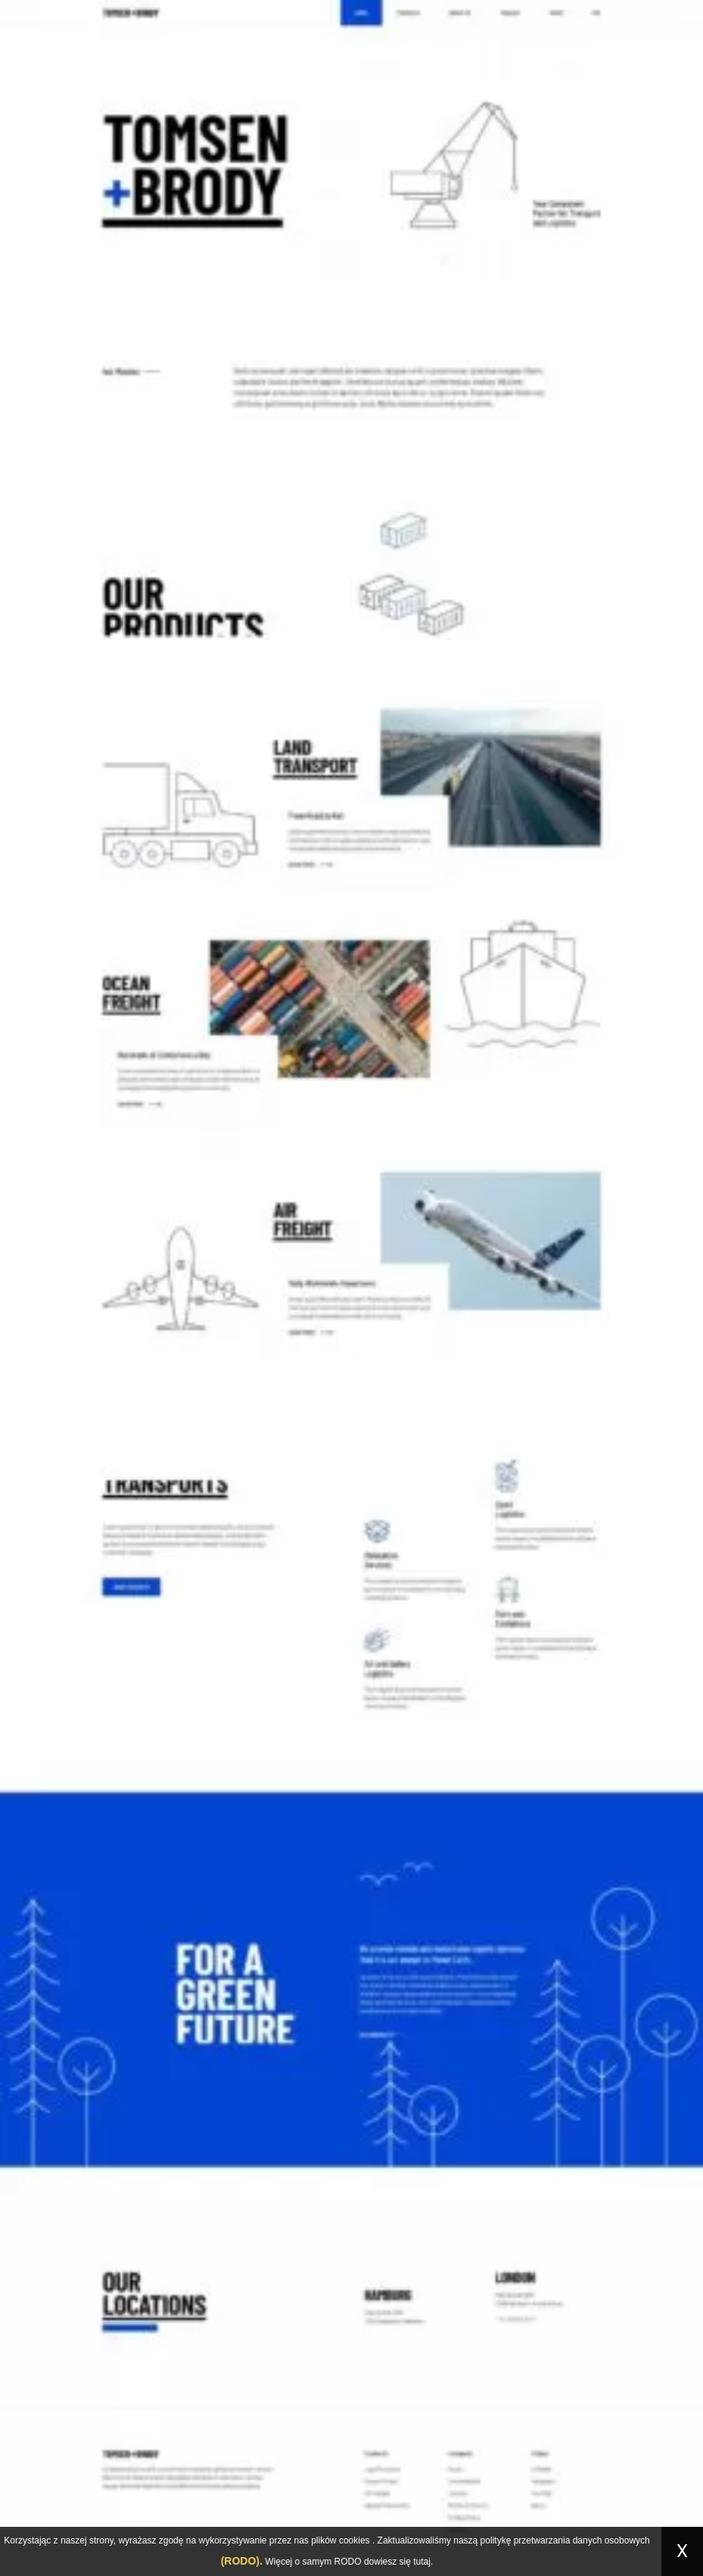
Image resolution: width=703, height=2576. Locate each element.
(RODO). (242, 2561)
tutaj (422, 2561)
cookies (354, 2540)
